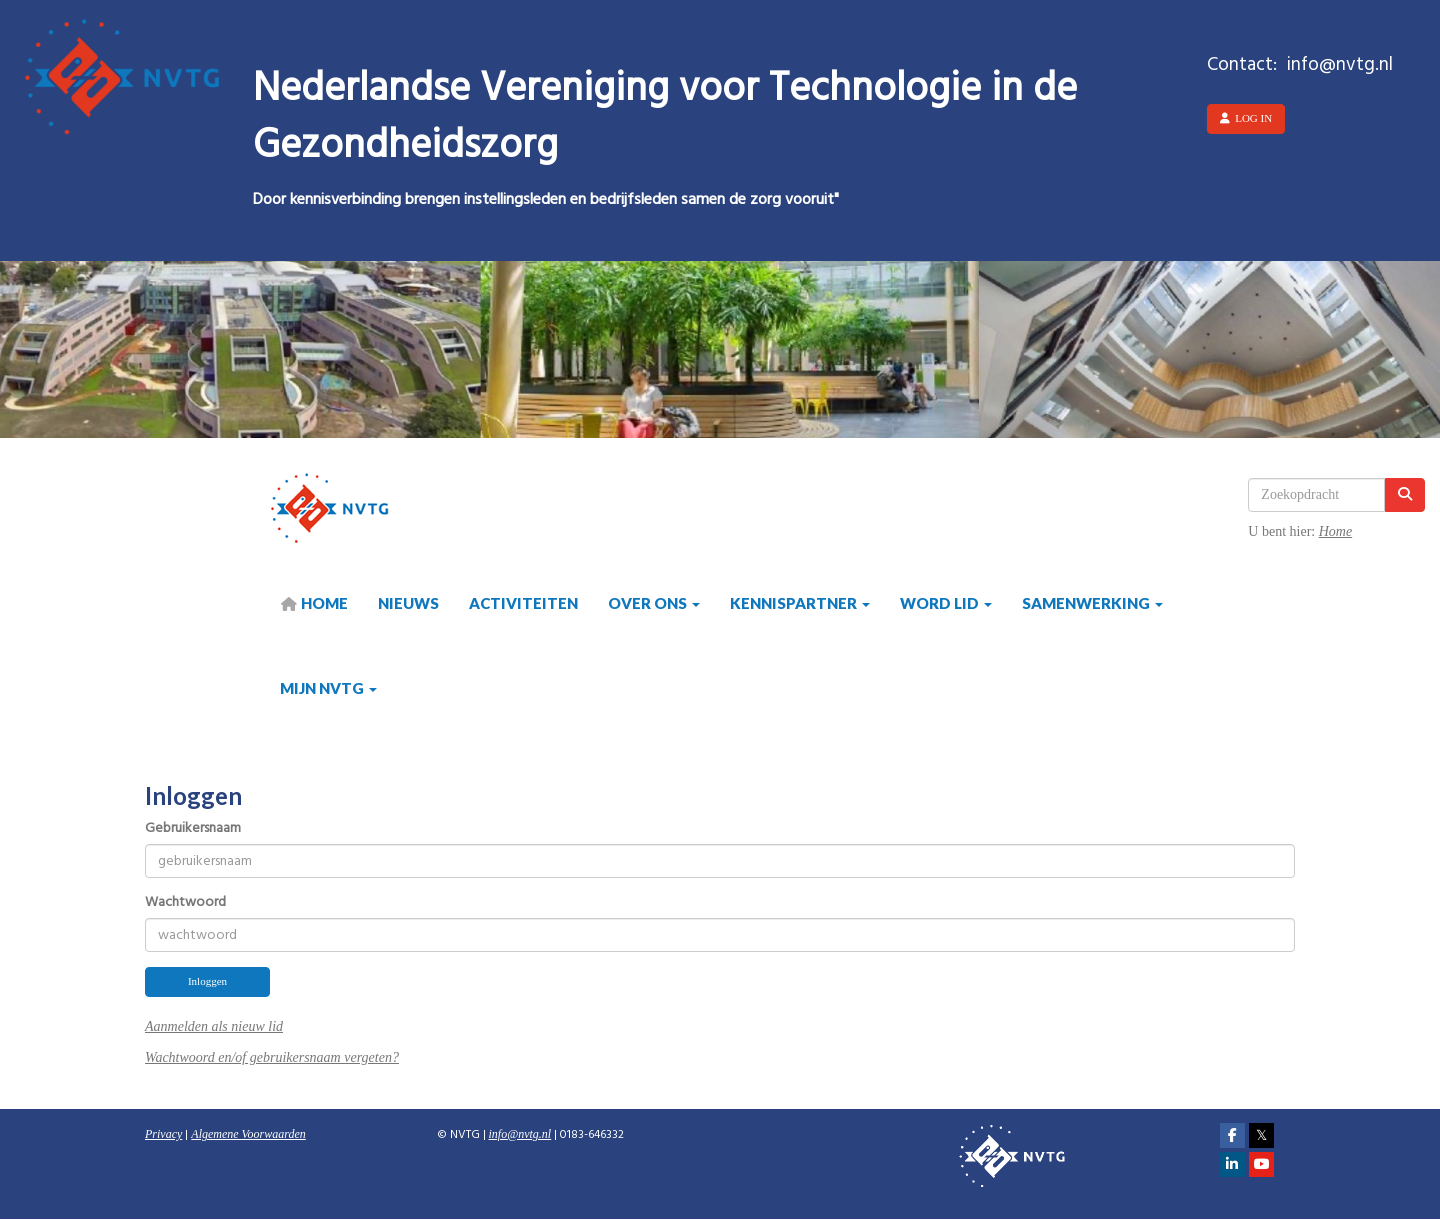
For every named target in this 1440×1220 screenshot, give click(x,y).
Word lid (946, 603)
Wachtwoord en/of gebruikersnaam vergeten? (272, 1057)
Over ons (654, 603)
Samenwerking (1092, 603)
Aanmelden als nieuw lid (214, 1026)
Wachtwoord (185, 903)
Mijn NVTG (328, 688)
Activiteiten (523, 603)
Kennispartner (800, 603)
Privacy (163, 1134)
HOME (314, 603)
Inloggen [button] (207, 981)
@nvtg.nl (520, 1134)
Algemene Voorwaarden (248, 1134)
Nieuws (408, 603)
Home (1335, 531)
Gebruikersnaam (193, 829)
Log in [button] (1246, 118)
